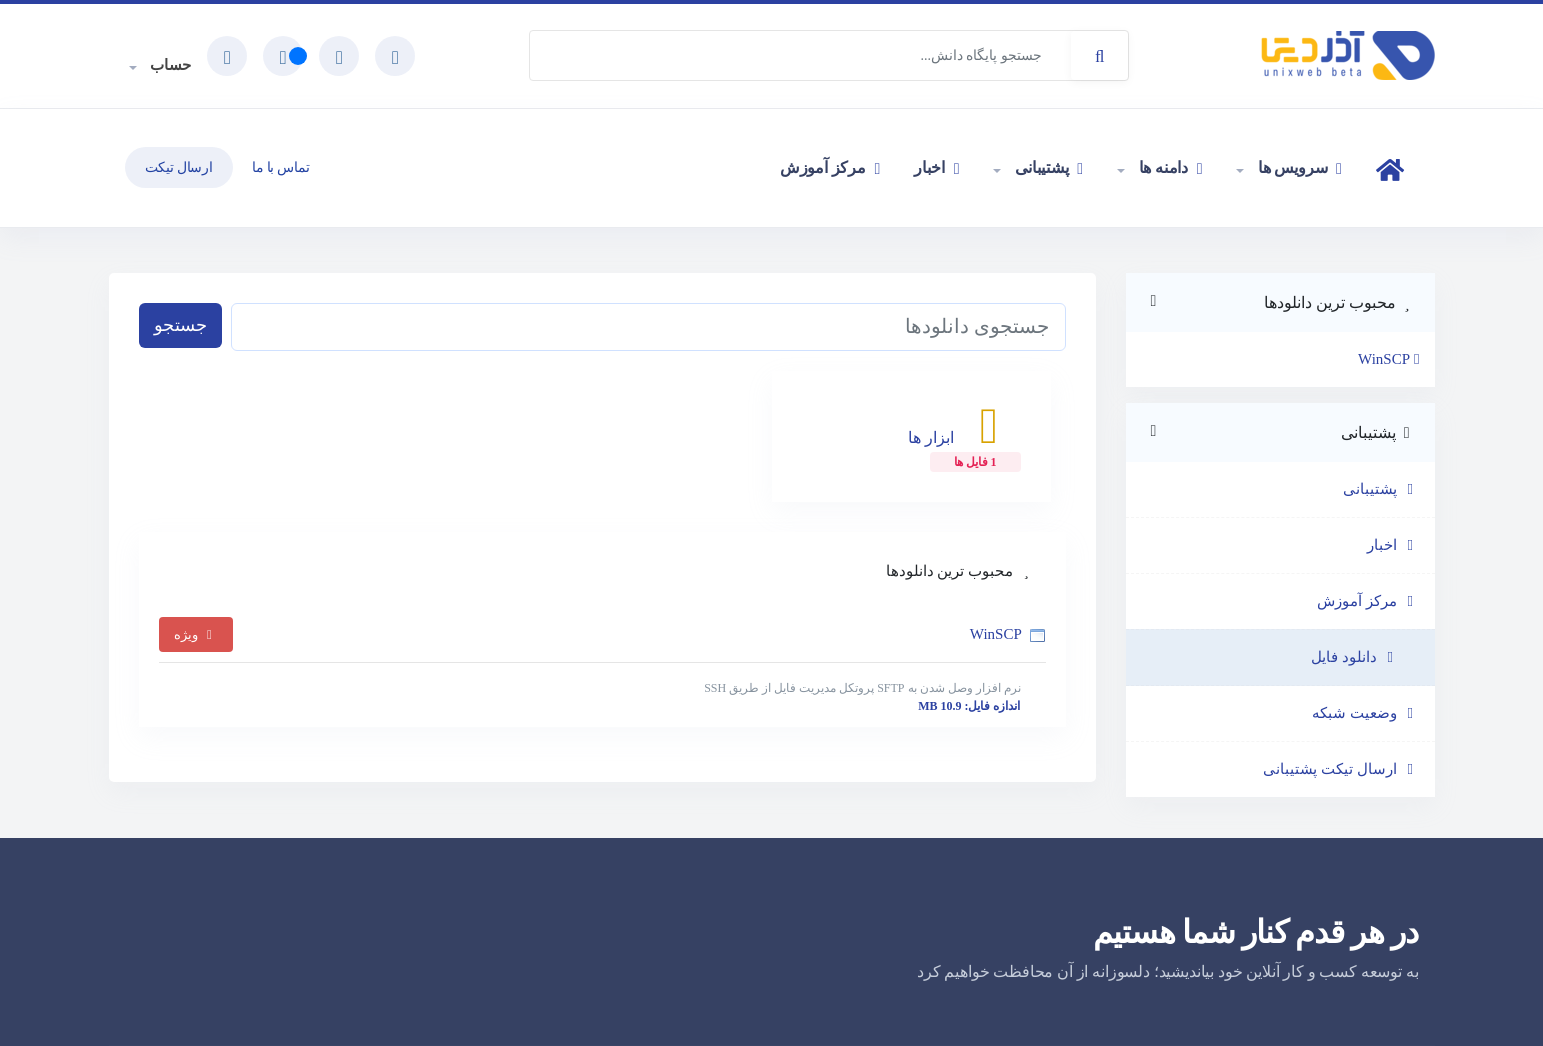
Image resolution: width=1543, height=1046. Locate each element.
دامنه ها (1168, 168)
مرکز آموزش (830, 168)
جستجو (180, 325)
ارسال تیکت (179, 167)
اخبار (936, 168)
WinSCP (602, 669)
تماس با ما (281, 167)
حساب (169, 65)
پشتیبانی (1046, 168)
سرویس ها (1297, 168)
